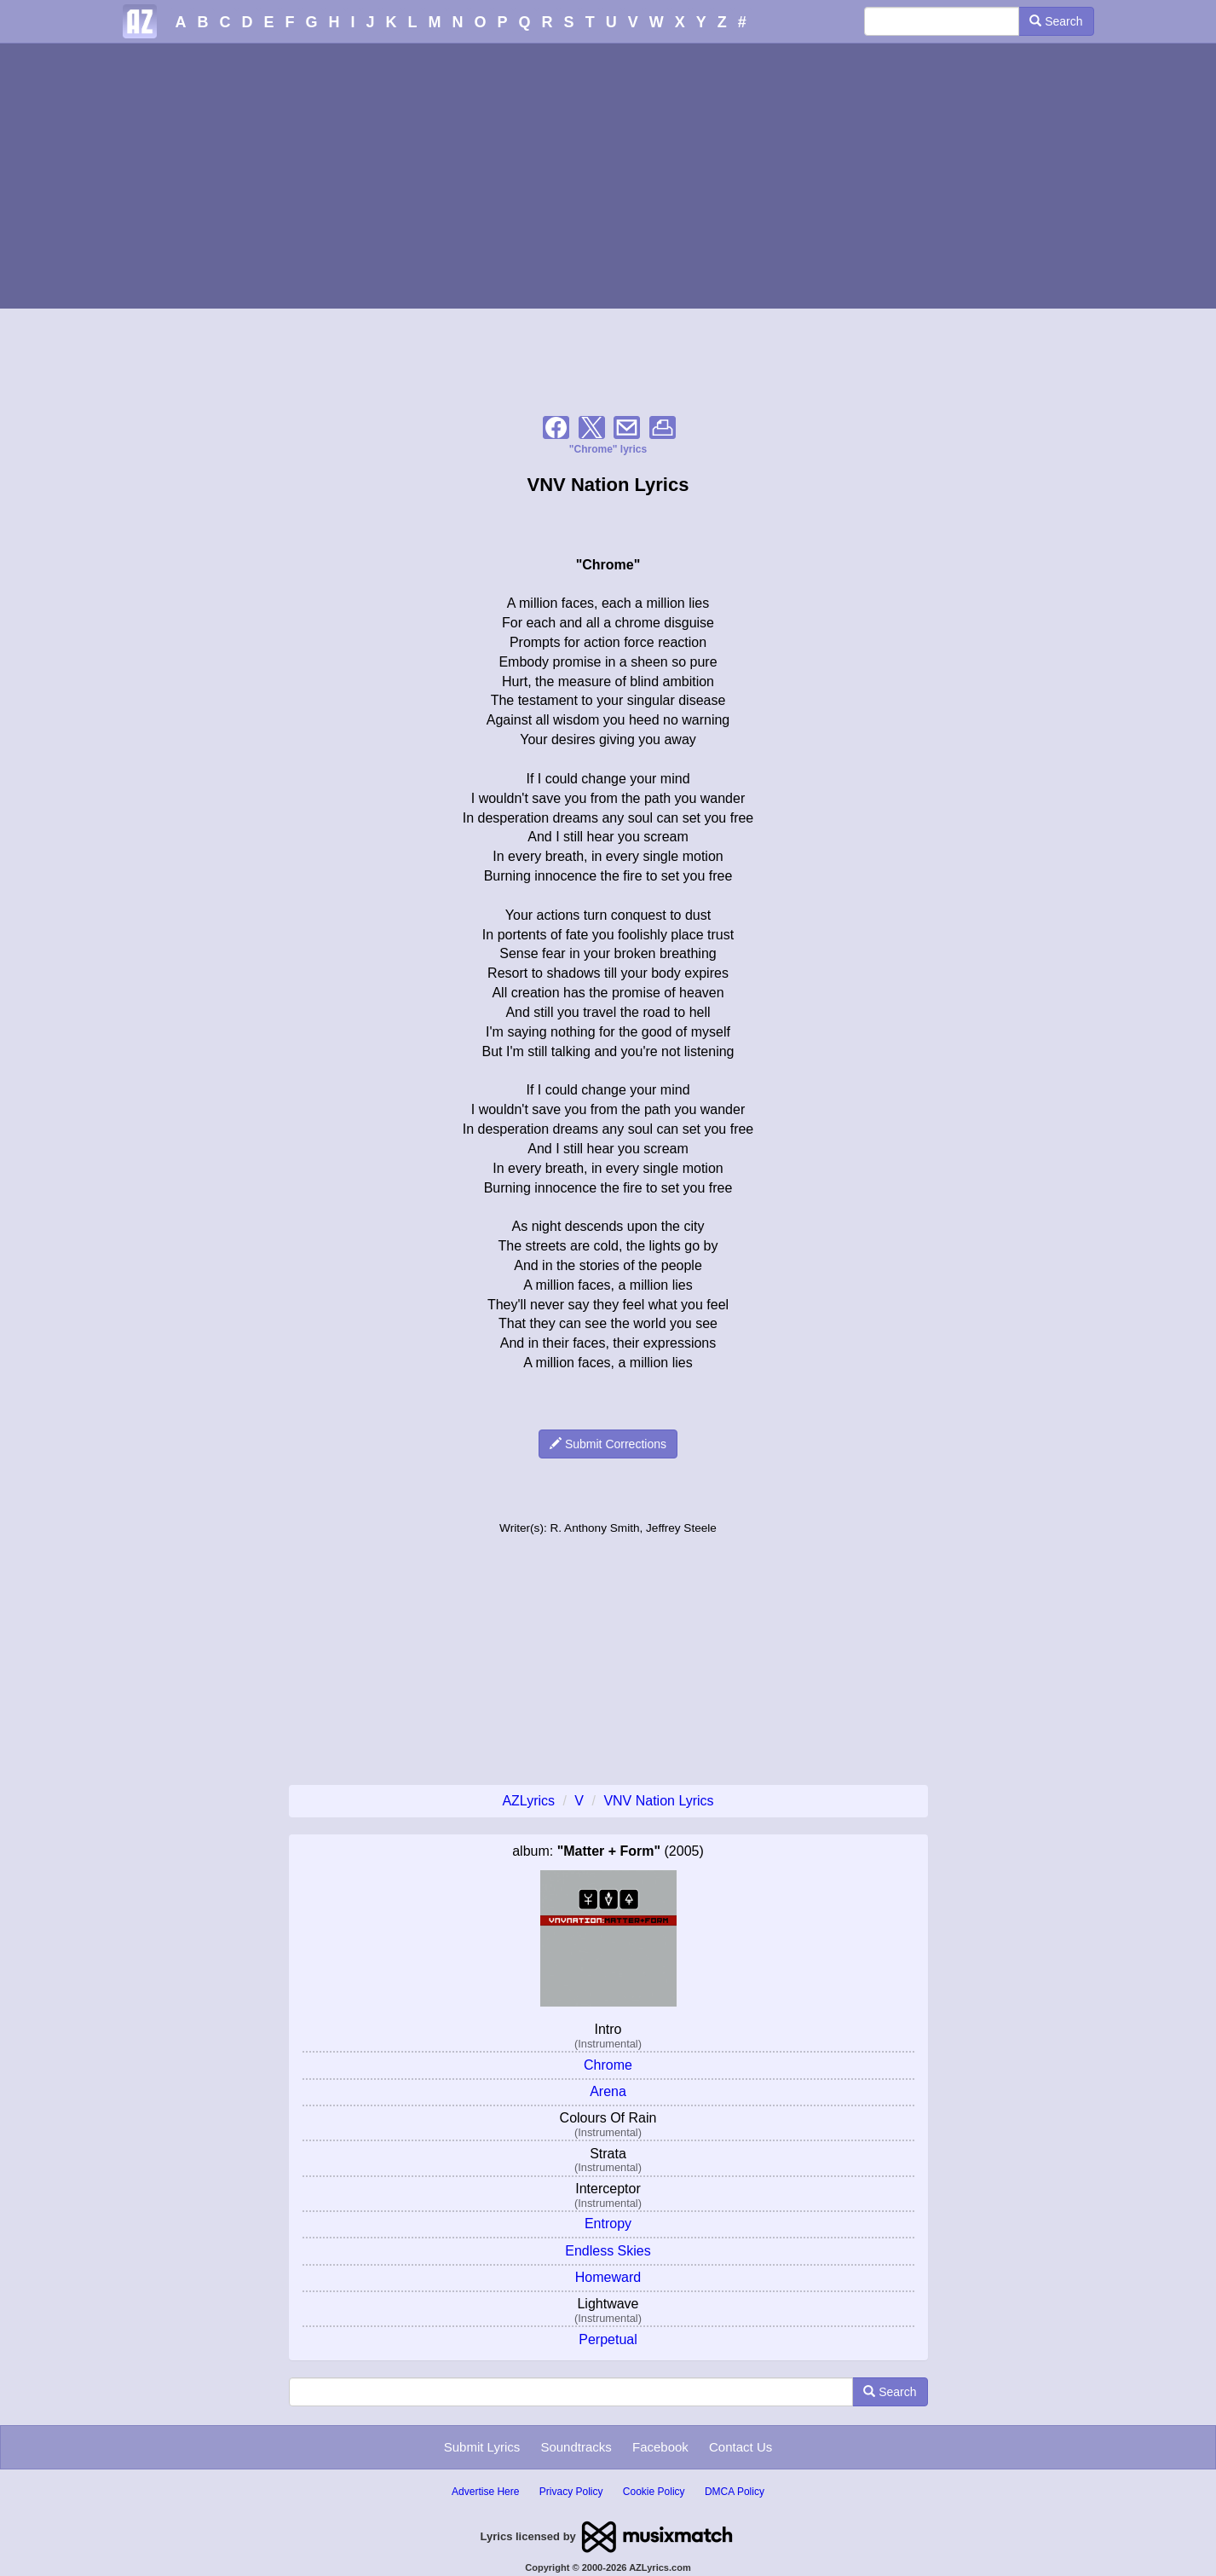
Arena (608, 2091)
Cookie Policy (654, 2492)
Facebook (660, 2447)
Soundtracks (575, 2447)
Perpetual (608, 2339)
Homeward (608, 2277)
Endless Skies (608, 2251)
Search (1055, 21)
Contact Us (740, 2447)
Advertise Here (485, 2492)
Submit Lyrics (482, 2447)
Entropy (608, 2223)
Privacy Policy (571, 2492)
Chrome (608, 2065)
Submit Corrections (608, 1444)
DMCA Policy (734, 2492)
